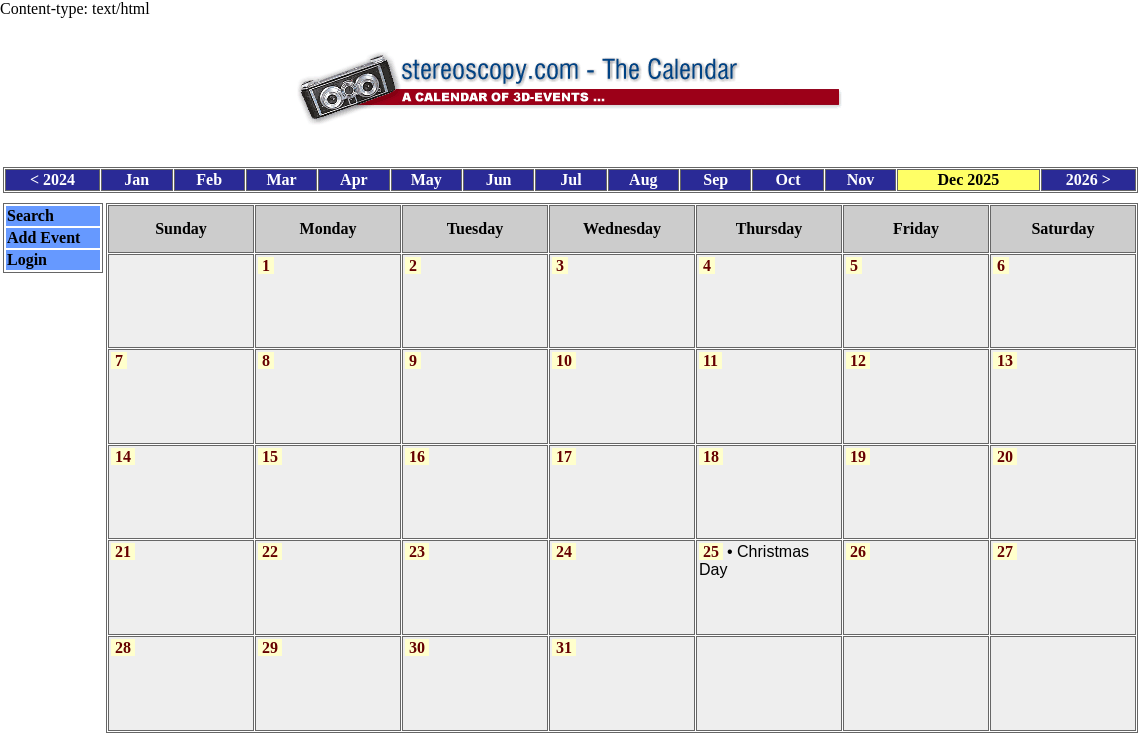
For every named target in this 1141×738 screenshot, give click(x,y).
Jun (499, 175)
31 (564, 632)
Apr (354, 175)
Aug (643, 175)
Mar (281, 175)
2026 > (1088, 175)
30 (417, 632)
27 (1005, 539)
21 (123, 539)
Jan (136, 175)
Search (30, 211)
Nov (861, 175)
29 (270, 632)
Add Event (43, 233)
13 (1005, 352)
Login (27, 255)
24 (564, 539)
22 (270, 539)
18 (711, 446)
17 (564, 446)
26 (858, 539)
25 (711, 539)
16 (417, 446)
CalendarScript (615, 726)
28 (123, 632)
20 (1005, 446)
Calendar (514, 726)
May (426, 175)
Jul (570, 175)
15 (270, 446)
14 (123, 446)
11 (710, 352)
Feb (209, 175)
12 (858, 352)
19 (858, 446)
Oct (788, 175)
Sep (715, 175)
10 (564, 352)
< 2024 (52, 175)
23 (417, 539)
